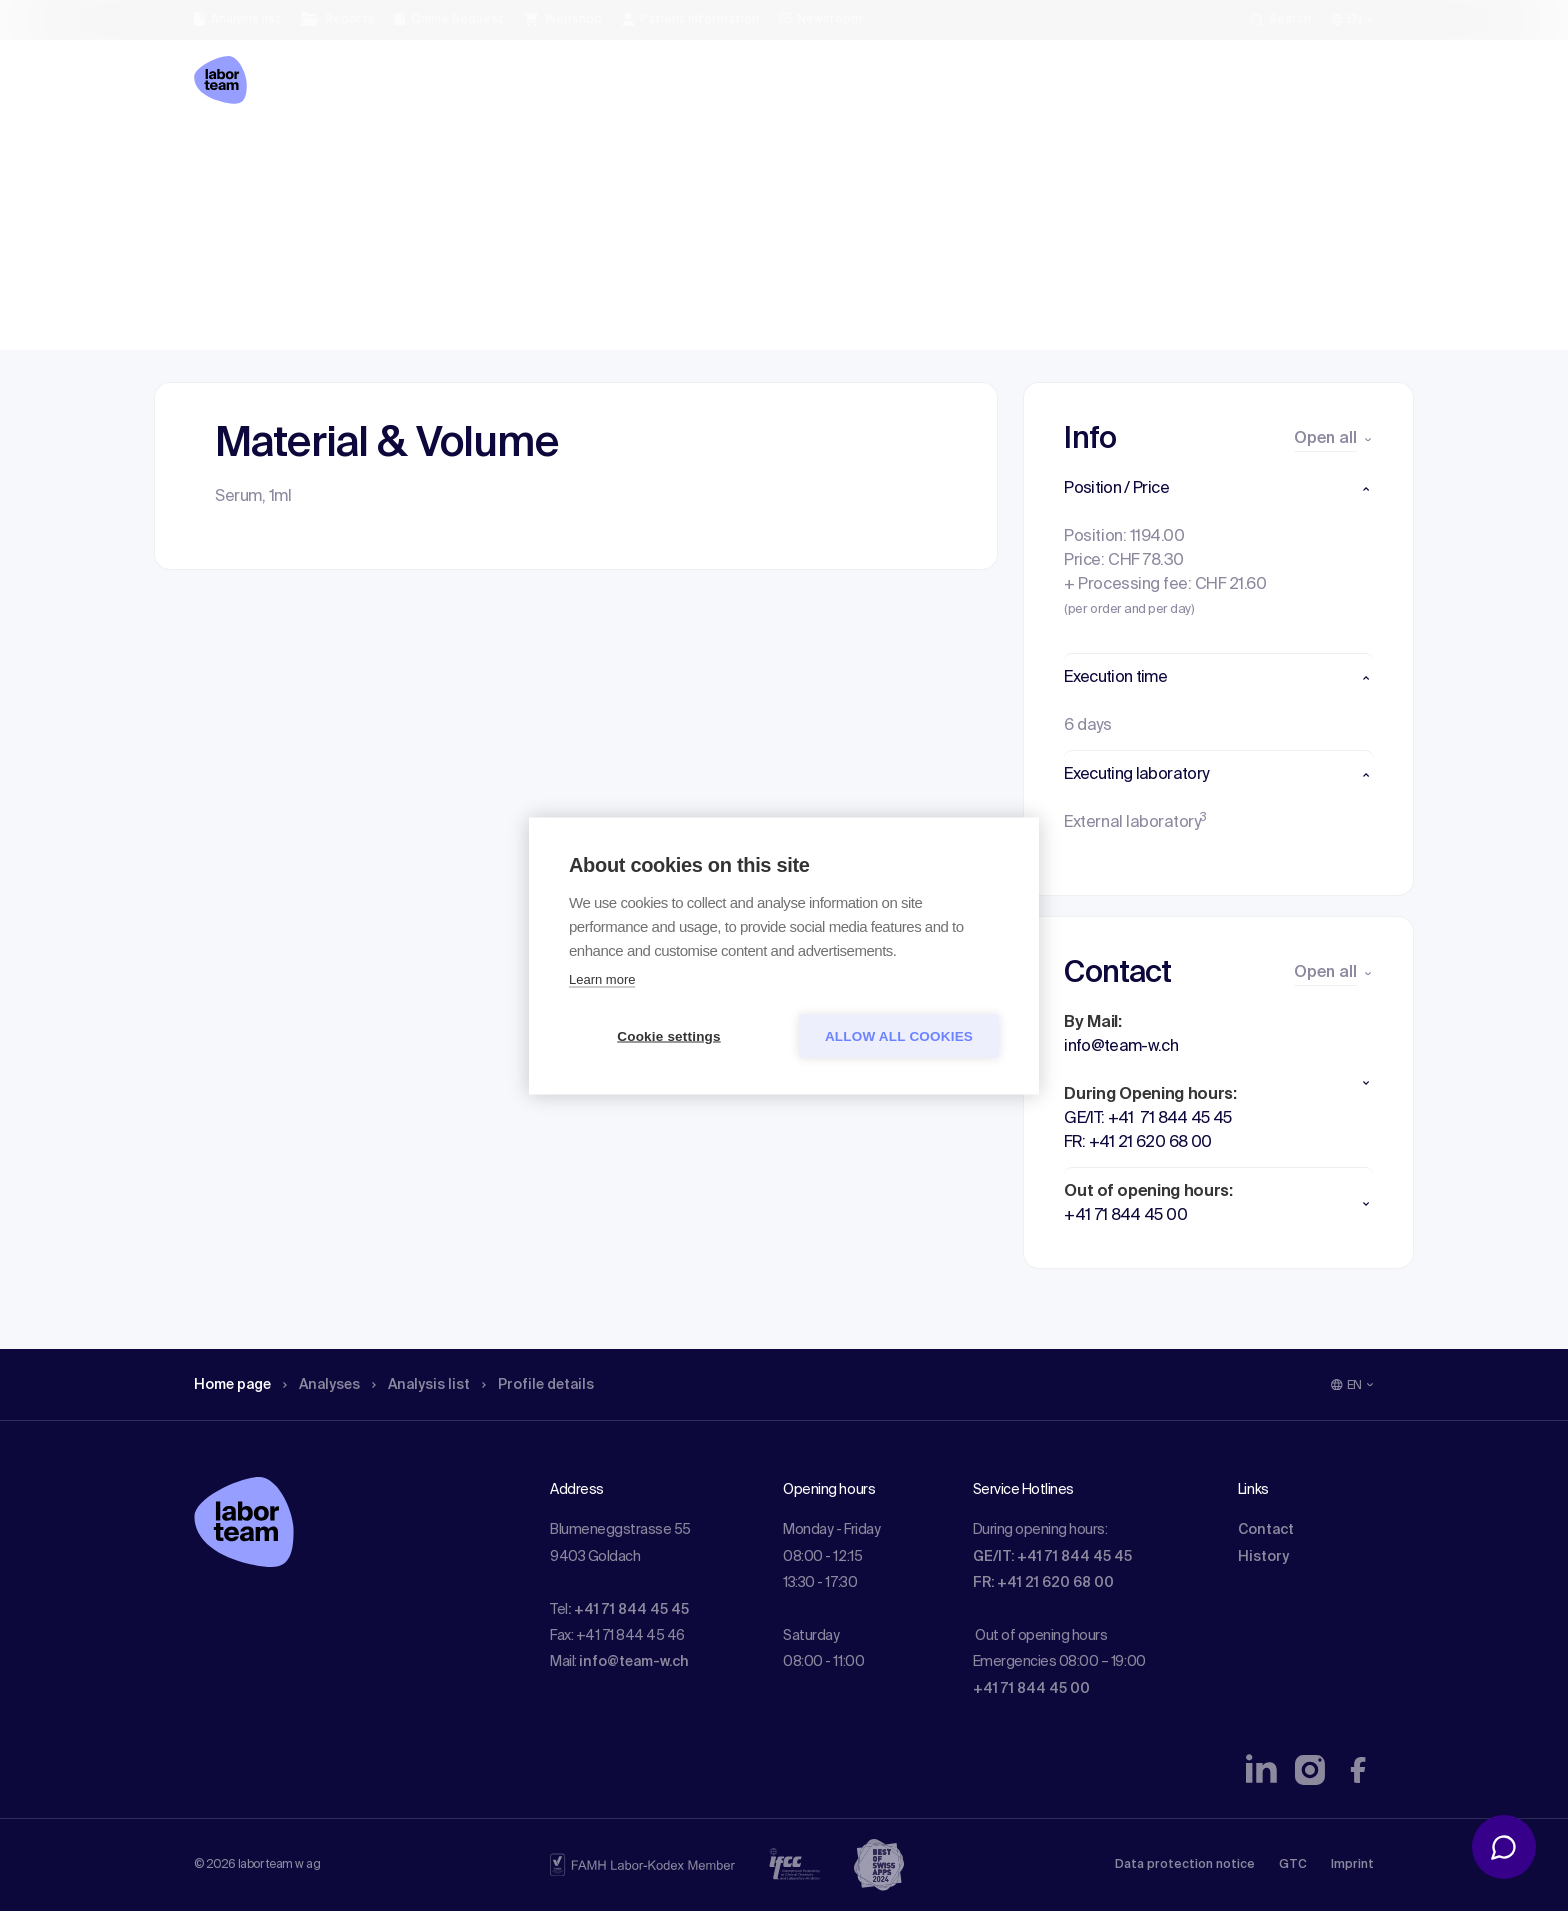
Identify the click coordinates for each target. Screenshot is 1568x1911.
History (1263, 1557)
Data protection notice (1185, 1865)
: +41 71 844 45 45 (628, 1610)
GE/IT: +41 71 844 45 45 (1052, 1557)
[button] (1218, 489)
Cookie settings (669, 1035)
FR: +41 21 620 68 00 (1043, 1583)
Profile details (572, 155)
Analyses (336, 155)
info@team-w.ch (634, 1662)
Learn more (602, 978)
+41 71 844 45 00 (1031, 1689)
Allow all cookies (899, 1035)
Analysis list (445, 155)
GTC (1293, 1865)
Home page (238, 155)
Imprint (1352, 1865)
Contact (1266, 1530)
